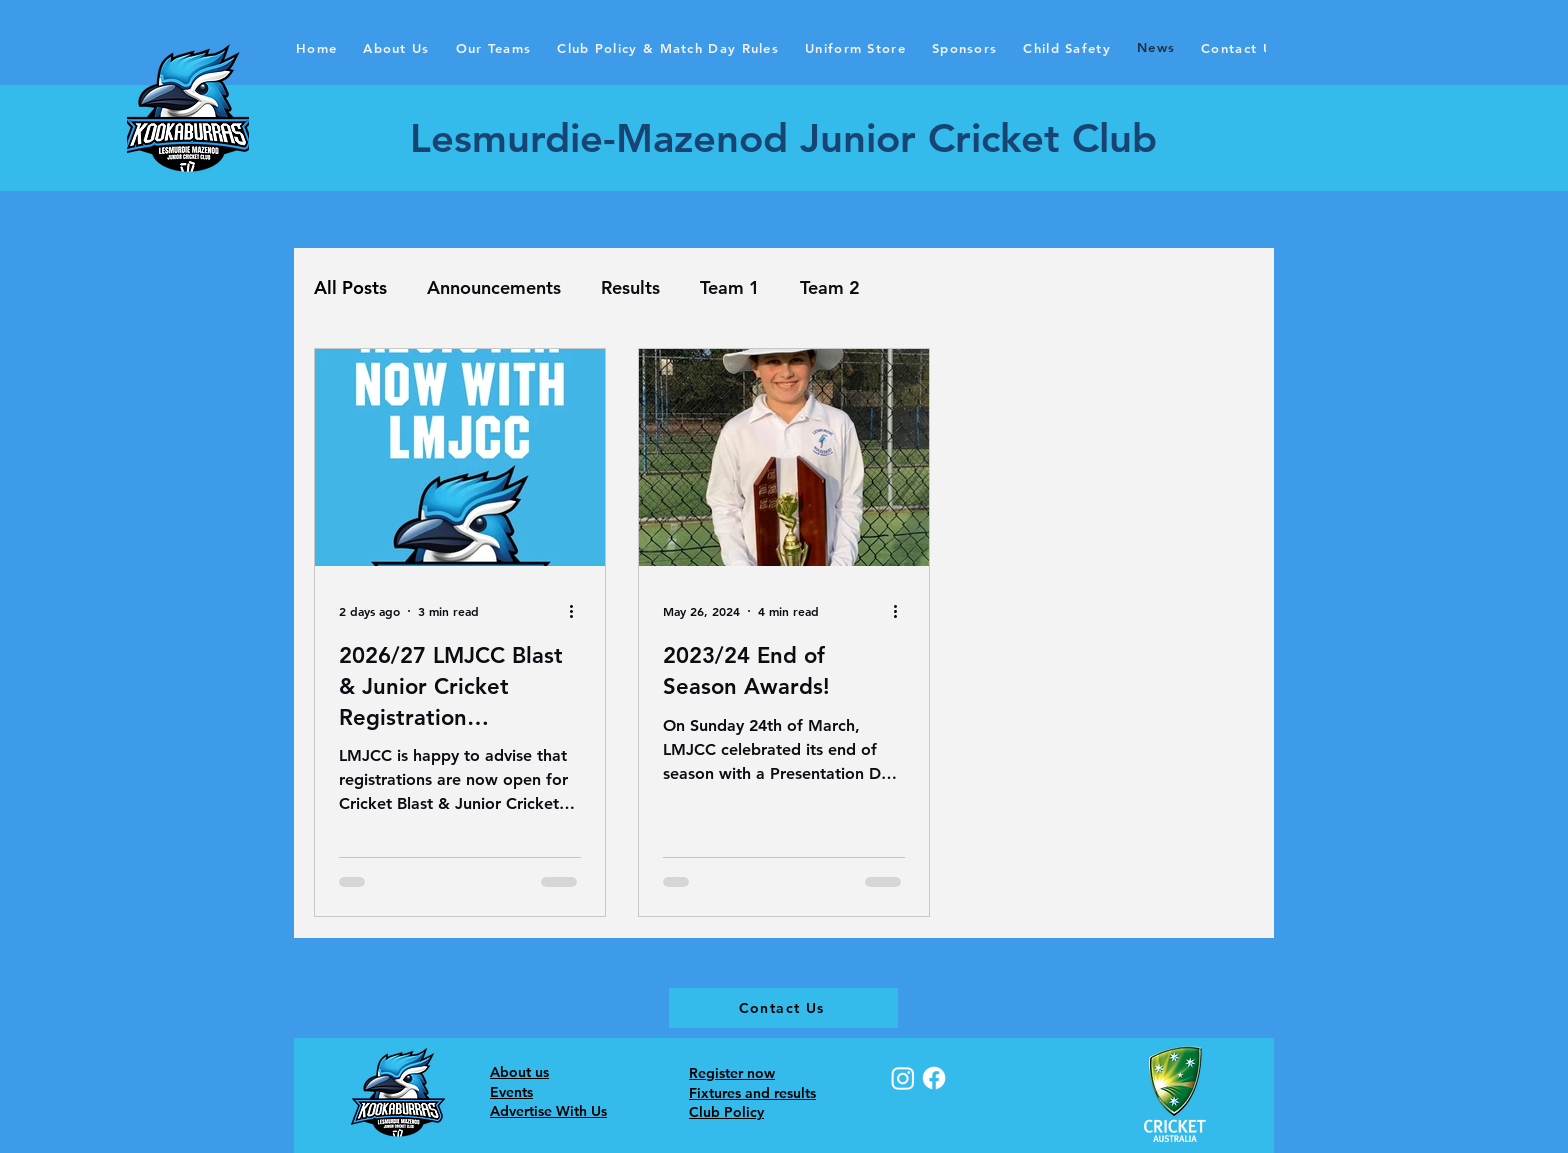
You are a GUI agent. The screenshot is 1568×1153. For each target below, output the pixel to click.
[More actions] (578, 611)
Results (630, 287)
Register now (732, 1073)
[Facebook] (934, 1078)
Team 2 (830, 287)
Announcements (494, 287)
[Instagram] (903, 1078)
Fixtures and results (752, 1093)
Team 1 (730, 287)
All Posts (350, 287)
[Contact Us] (783, 1008)
